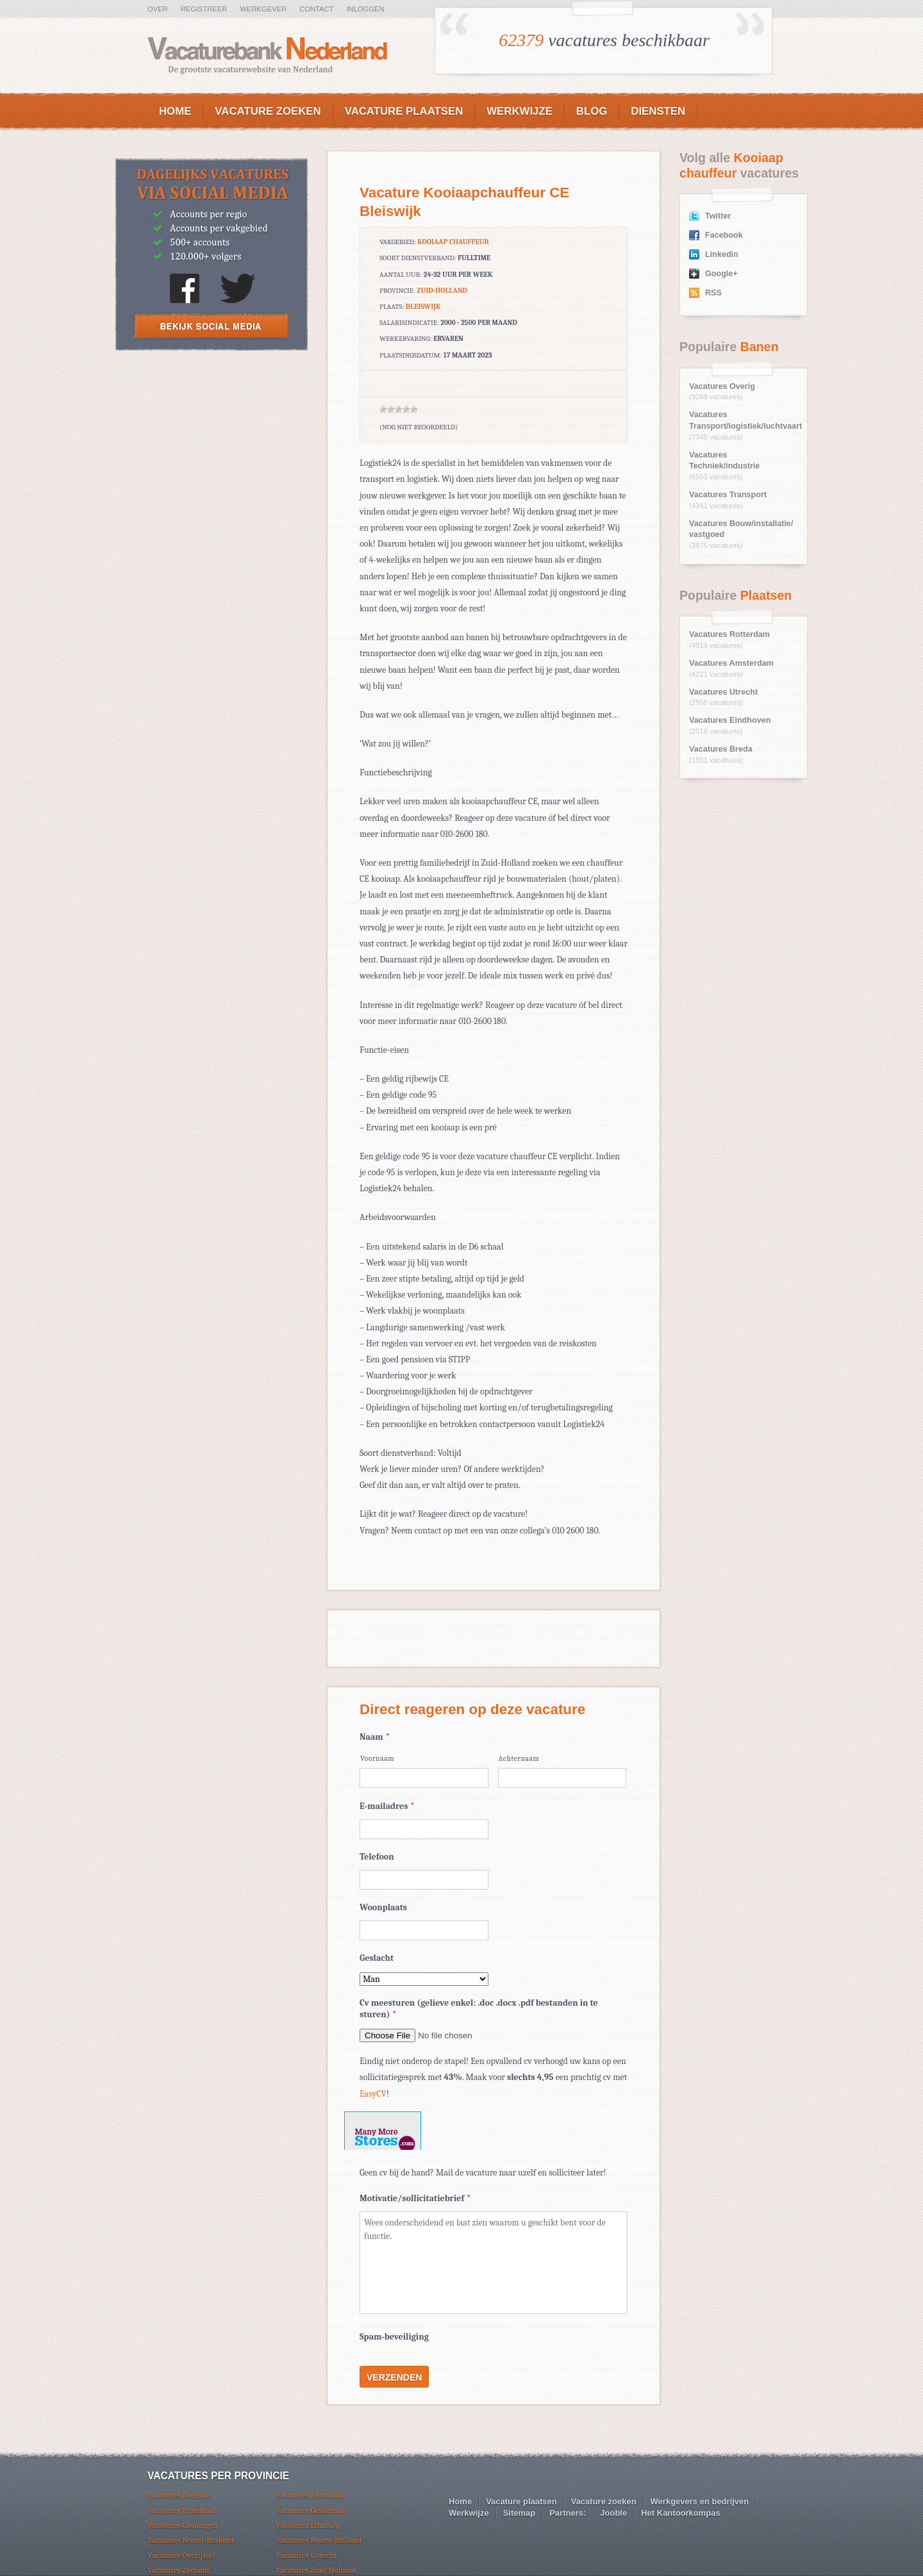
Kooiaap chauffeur (452, 242)
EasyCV (373, 2093)
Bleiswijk (423, 306)
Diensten (658, 111)
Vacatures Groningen (182, 2525)
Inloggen (365, 9)
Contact (316, 9)
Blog (591, 111)
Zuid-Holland (442, 290)
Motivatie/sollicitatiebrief (415, 2198)
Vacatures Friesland (180, 2510)
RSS (713, 292)
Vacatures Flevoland (310, 2495)
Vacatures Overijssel (181, 2555)
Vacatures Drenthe (178, 2495)
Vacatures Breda (721, 749)
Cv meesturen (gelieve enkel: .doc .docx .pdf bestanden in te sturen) (479, 2008)
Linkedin (721, 254)
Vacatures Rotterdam (729, 634)
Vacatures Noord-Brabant (190, 2540)
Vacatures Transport (728, 494)
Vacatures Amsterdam (731, 663)
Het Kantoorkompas (680, 2513)
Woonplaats (383, 1907)
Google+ (721, 273)
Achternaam (519, 1758)
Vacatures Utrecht (723, 692)
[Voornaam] (424, 1778)
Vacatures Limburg (308, 2525)
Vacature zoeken (267, 111)
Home (175, 111)
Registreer (204, 9)
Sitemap (519, 2513)
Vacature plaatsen (404, 111)
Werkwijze (519, 111)
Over (157, 9)
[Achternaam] (562, 1778)
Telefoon (377, 1856)
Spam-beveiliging (394, 2336)
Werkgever (263, 9)
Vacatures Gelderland (311, 2510)
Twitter (718, 215)
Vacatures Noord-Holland (319, 2540)
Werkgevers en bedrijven (700, 2501)
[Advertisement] (211, 455)
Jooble (613, 2513)
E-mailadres (387, 1806)
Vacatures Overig (722, 386)
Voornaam (377, 1758)
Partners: (567, 2513)
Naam (375, 1736)
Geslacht (377, 1958)
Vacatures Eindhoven (729, 720)
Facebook (724, 235)
